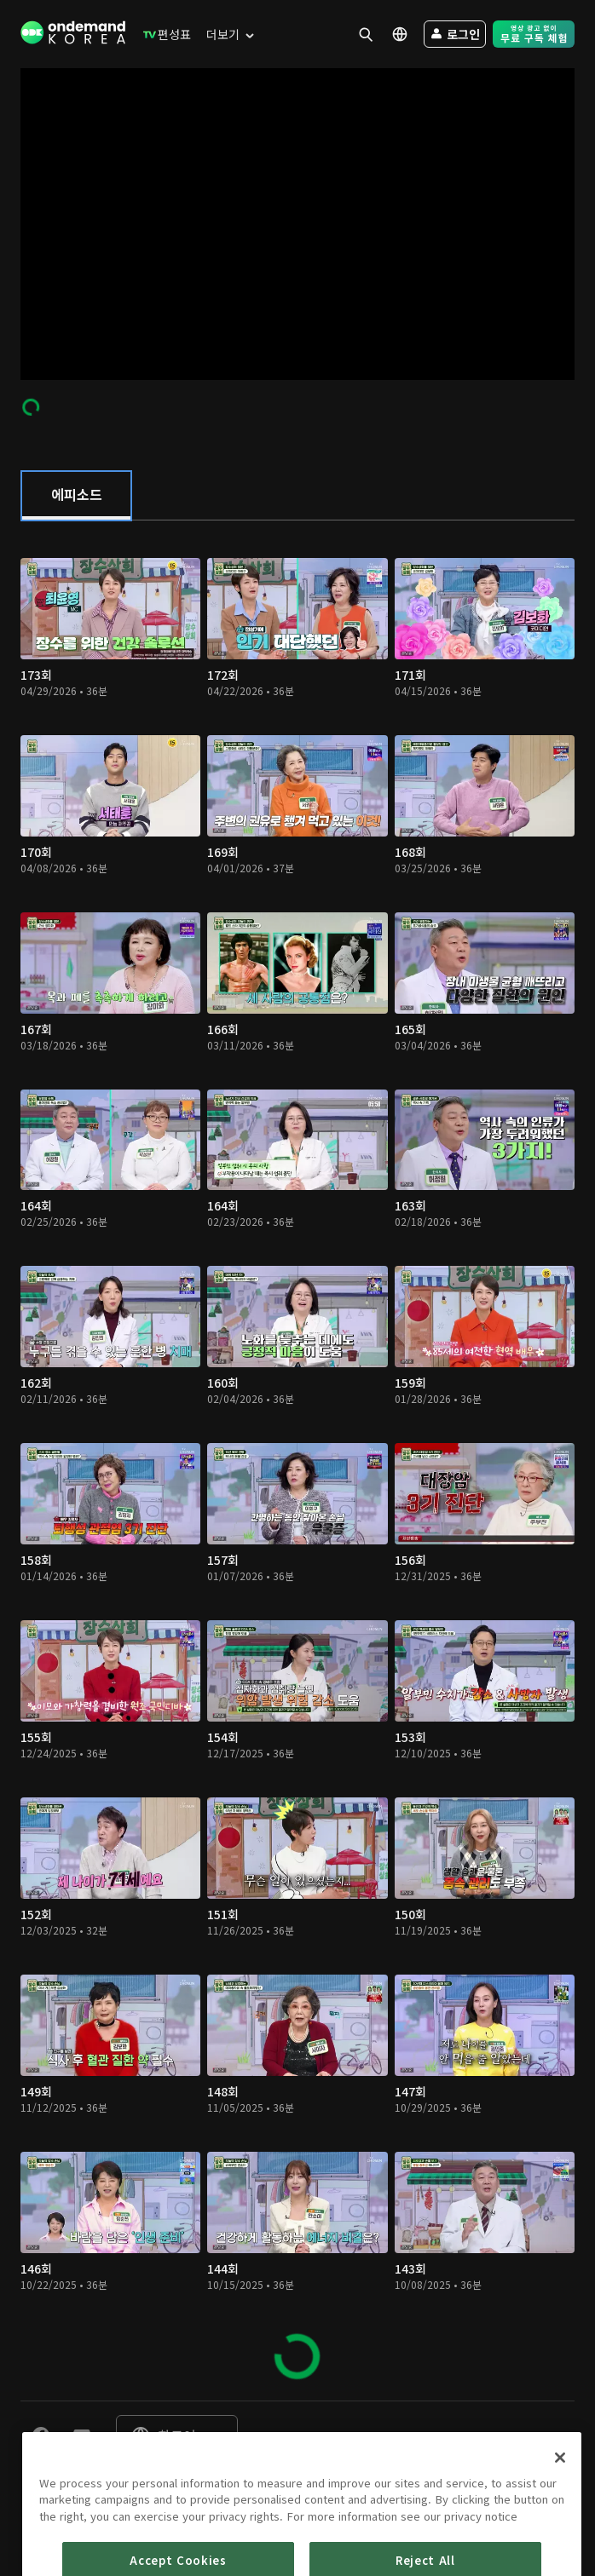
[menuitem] (163, 34)
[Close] (560, 2521)
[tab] (76, 496)
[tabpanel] (297, 1460)
